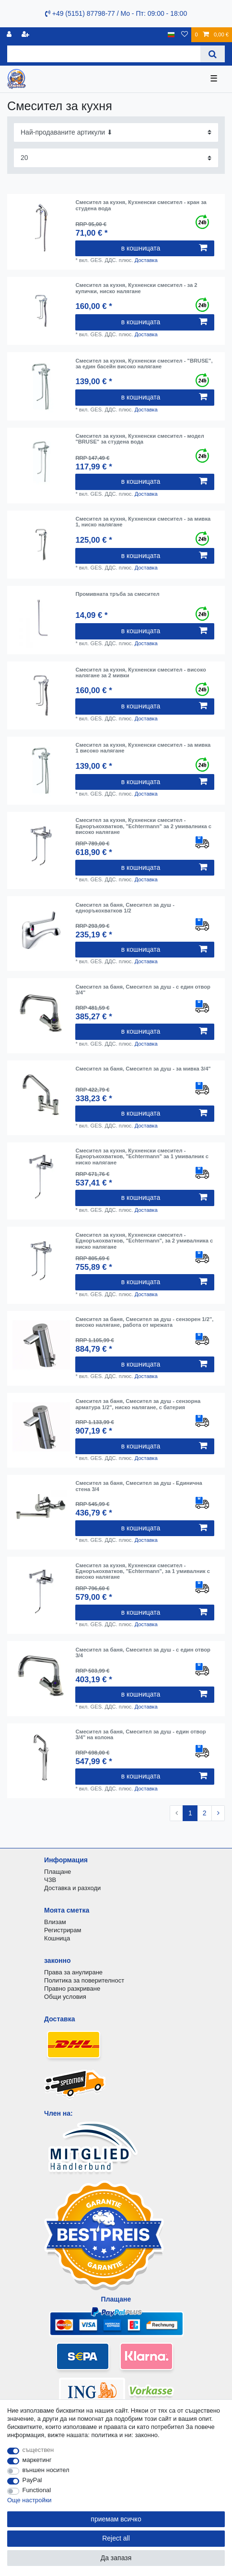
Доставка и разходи (72, 1888)
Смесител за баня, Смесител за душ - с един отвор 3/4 (142, 1652)
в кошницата (164, 248)
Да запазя (116, 2558)
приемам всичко (116, 2519)
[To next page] (218, 1813)
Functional (37, 2490)
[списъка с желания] (184, 34)
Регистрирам (62, 1930)
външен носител (46, 2469)
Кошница (57, 1938)
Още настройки (29, 2500)
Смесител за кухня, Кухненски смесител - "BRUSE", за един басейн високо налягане (143, 363)
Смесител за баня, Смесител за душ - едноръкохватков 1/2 (124, 907)
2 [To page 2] (205, 1813)
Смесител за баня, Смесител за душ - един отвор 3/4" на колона (140, 1734)
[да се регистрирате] (26, 34)
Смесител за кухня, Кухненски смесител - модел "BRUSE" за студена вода (139, 439)
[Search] (212, 54)
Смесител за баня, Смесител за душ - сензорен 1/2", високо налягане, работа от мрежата (144, 1322)
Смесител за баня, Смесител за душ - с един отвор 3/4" (142, 989)
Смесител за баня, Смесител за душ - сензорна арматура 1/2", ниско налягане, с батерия (137, 1404)
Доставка (146, 260)
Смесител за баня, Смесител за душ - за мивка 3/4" (142, 1068)
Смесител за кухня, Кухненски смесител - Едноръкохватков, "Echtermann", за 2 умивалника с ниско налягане (144, 1241)
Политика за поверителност (84, 1980)
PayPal (32, 2480)
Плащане (57, 1871)
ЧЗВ (50, 1879)
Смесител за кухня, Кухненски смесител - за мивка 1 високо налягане (142, 747)
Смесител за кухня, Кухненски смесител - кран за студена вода (140, 205)
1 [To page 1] (190, 1813)
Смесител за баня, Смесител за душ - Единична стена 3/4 (138, 1486)
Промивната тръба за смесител (117, 594)
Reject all (116, 2538)
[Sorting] (116, 132)
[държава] (171, 34)
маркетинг (37, 2459)
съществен (38, 2449)
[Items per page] (116, 157)
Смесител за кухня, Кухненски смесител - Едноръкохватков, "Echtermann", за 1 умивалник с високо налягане (142, 1571)
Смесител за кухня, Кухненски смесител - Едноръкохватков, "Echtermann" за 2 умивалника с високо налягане (143, 826)
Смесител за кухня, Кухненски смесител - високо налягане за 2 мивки (140, 672)
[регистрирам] (10, 34)
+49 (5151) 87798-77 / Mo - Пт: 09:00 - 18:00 (116, 13)
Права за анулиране (73, 1972)
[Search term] (103, 54)
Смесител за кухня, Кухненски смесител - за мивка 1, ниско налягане (142, 521)
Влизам (55, 1922)
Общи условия (65, 1996)
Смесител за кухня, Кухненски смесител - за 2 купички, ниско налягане (136, 288)
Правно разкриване (72, 1988)
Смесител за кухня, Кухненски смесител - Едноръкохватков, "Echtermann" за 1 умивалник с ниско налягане (141, 1156)
